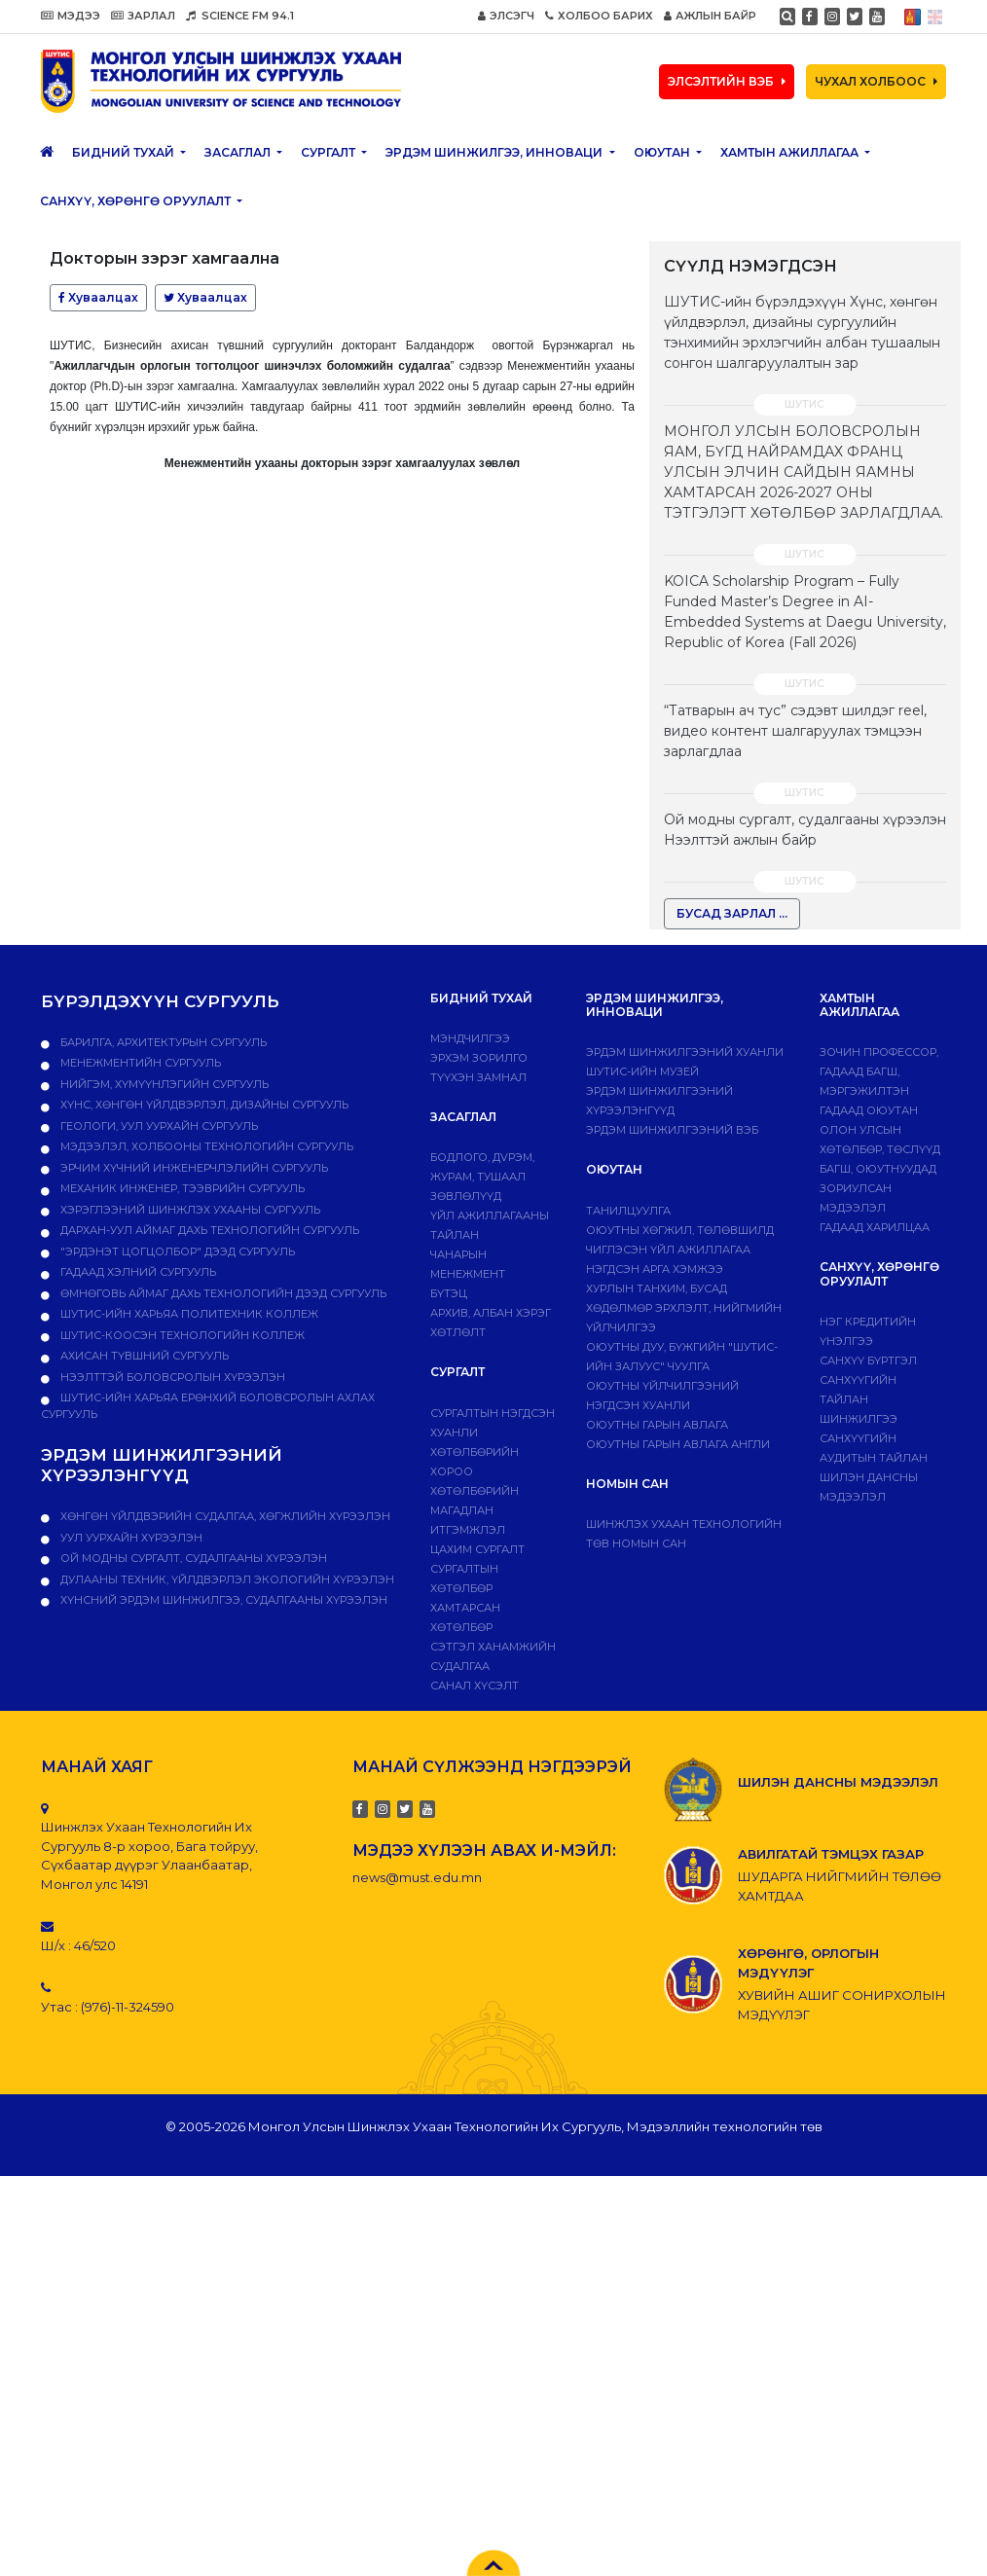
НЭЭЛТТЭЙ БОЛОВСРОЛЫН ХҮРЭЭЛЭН (171, 1377)
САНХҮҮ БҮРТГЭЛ (868, 1360)
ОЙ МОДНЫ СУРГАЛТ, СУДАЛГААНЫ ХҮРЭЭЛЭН (192, 1558)
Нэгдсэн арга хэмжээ (654, 1269)
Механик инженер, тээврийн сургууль (181, 1188)
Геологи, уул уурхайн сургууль (157, 1126)
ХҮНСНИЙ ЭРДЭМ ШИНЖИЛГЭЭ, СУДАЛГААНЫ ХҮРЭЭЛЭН (222, 1600)
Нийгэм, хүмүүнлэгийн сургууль (163, 1084)
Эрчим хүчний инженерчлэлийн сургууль (192, 1168)
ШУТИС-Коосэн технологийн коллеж (181, 1335)
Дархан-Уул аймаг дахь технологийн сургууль (208, 1230)
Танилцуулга (628, 1210)
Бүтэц (448, 1293)
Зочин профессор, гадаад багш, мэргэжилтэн (879, 1071)
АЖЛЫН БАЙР (710, 15)
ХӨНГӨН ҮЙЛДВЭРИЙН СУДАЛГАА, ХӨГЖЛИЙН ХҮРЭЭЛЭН (223, 1516)
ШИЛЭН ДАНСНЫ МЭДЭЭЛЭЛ (838, 1782)
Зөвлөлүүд (465, 1196)
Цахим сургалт (477, 1549)
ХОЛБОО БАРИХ (599, 15)
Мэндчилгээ (470, 1038)
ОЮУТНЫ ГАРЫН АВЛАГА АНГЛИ (678, 1444)
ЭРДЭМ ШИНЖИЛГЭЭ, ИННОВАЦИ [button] (495, 152)
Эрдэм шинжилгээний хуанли (685, 1052)
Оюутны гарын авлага (657, 1425)
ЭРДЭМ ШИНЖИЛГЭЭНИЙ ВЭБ (672, 1130)
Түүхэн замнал (478, 1077)
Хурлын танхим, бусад (656, 1288)
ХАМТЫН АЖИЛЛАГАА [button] (790, 152)
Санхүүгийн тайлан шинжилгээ (858, 1399)
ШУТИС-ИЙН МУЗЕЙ (642, 1071)
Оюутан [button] (663, 152)
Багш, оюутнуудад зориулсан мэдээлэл (878, 1188)
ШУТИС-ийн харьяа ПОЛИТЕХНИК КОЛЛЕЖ (187, 1314)
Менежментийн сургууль (139, 1063)
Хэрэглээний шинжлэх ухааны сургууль (188, 1209)
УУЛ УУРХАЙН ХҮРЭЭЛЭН (129, 1537)
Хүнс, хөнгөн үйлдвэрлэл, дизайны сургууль (202, 1104)
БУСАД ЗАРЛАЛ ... (731, 913)
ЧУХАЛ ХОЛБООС (876, 81)
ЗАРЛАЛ (143, 15)
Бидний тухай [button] (124, 152)
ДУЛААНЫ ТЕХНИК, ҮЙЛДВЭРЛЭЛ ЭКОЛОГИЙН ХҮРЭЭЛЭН (225, 1579)
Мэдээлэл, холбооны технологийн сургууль (205, 1146)
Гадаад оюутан (869, 1110)
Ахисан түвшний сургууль (143, 1355)
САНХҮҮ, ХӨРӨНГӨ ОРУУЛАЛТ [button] (137, 201)
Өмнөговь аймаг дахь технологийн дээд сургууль (221, 1293)
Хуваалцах (98, 297)
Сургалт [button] (329, 152)
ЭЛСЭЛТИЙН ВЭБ (727, 81)
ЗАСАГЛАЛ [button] (239, 152)
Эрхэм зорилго (479, 1058)
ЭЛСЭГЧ (506, 15)
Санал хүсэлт (474, 1685)
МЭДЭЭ (70, 15)
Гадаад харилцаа (875, 1227)
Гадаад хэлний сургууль (136, 1272)
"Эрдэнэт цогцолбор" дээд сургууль (176, 1251)
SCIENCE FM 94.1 (240, 15)
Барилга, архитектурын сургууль (162, 1042)
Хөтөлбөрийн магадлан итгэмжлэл (474, 1510)
